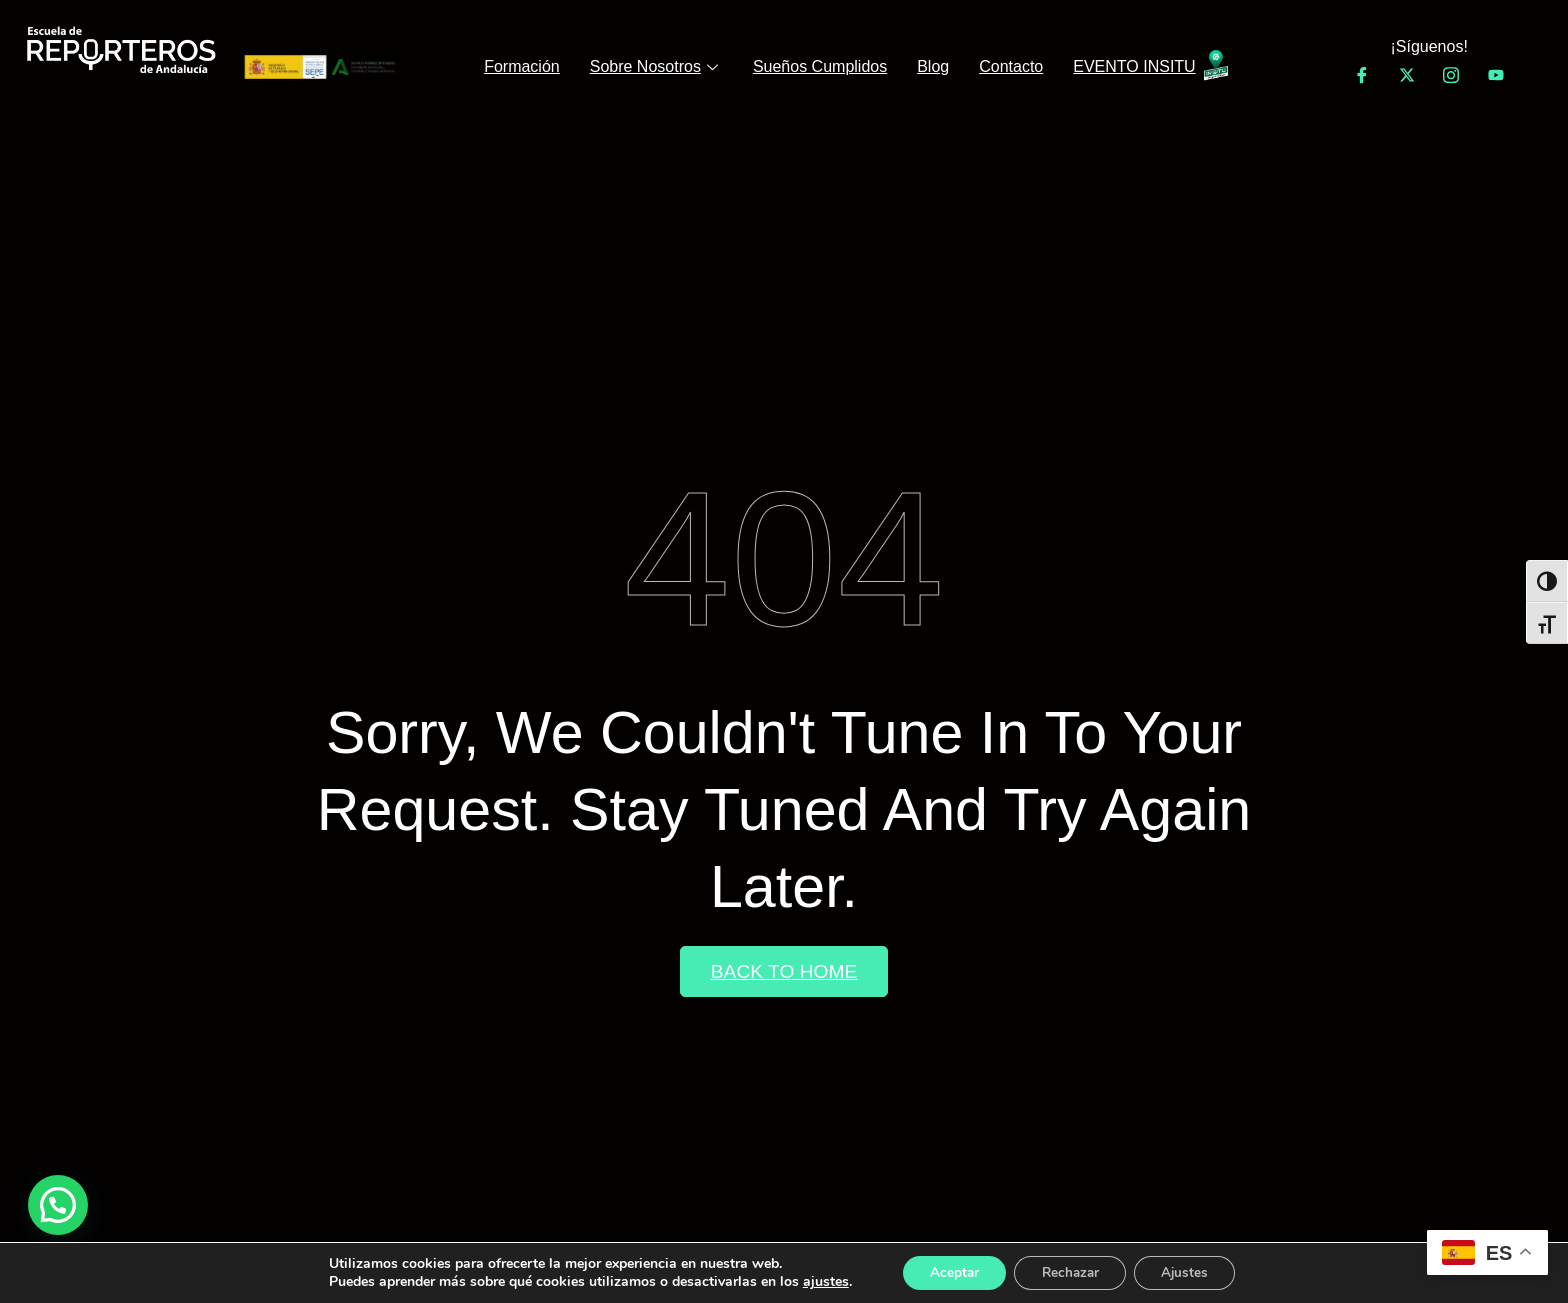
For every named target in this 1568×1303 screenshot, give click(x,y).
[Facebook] (1362, 75)
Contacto (1011, 66)
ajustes (815, 1281)
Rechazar (1070, 1271)
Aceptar (947, 1271)
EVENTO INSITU (1134, 66)
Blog (933, 66)
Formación (522, 66)
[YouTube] (1496, 75)
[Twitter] (1407, 75)
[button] (58, 1205)
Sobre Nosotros (656, 66)
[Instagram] (1451, 75)
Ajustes (1192, 1271)
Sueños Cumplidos (820, 66)
